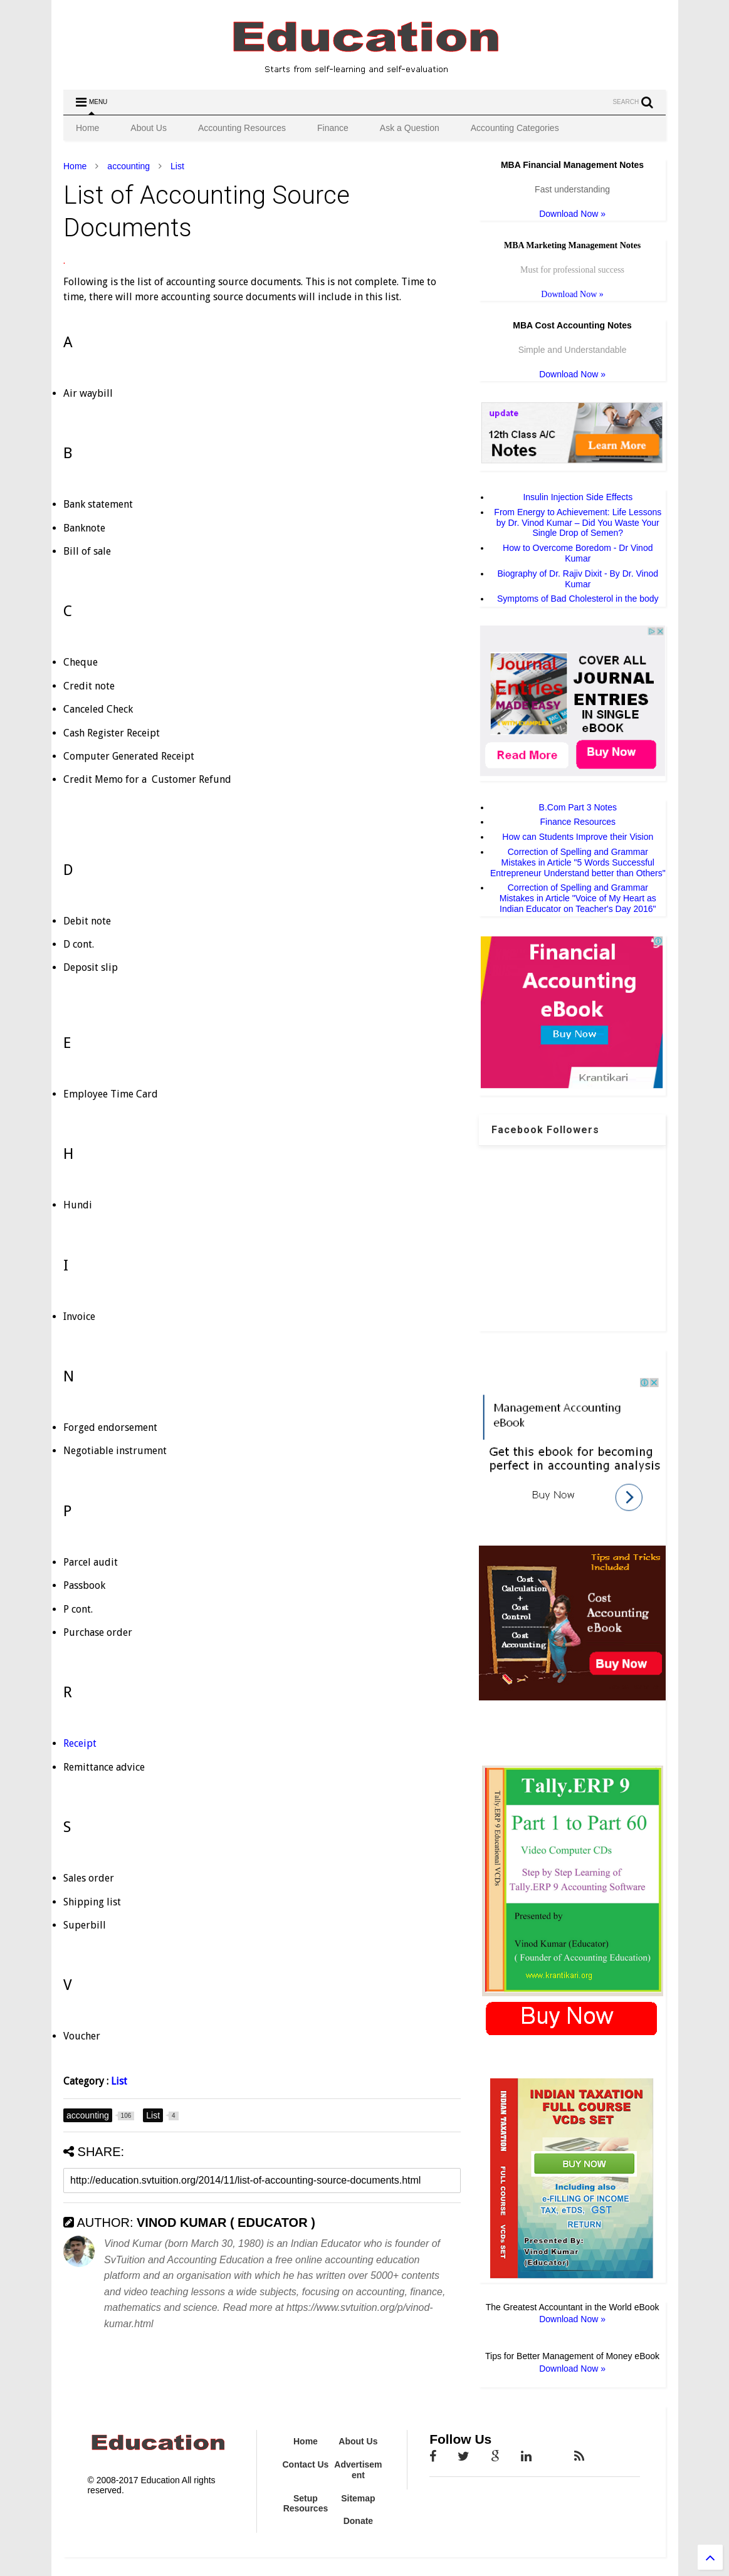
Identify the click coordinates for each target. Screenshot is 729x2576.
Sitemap (358, 2498)
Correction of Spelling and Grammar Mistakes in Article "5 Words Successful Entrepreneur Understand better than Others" (578, 862)
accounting (128, 166)
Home (87, 128)
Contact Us (305, 2464)
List (177, 166)
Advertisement (358, 2469)
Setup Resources (305, 2503)
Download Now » (572, 214)
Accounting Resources (242, 128)
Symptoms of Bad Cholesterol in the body (578, 599)
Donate (358, 2521)
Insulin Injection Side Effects (577, 497)
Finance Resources (578, 822)
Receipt (80, 1743)
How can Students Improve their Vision (577, 837)
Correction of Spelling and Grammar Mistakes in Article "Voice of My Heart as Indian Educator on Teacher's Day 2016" (578, 898)
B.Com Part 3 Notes (578, 807)
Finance (333, 128)
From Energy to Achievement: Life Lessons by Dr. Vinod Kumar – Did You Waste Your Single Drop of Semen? (577, 522)
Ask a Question (409, 128)
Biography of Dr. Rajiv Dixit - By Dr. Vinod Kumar (578, 578)
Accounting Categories (515, 128)
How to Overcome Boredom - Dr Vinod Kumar (578, 553)
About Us (148, 128)
